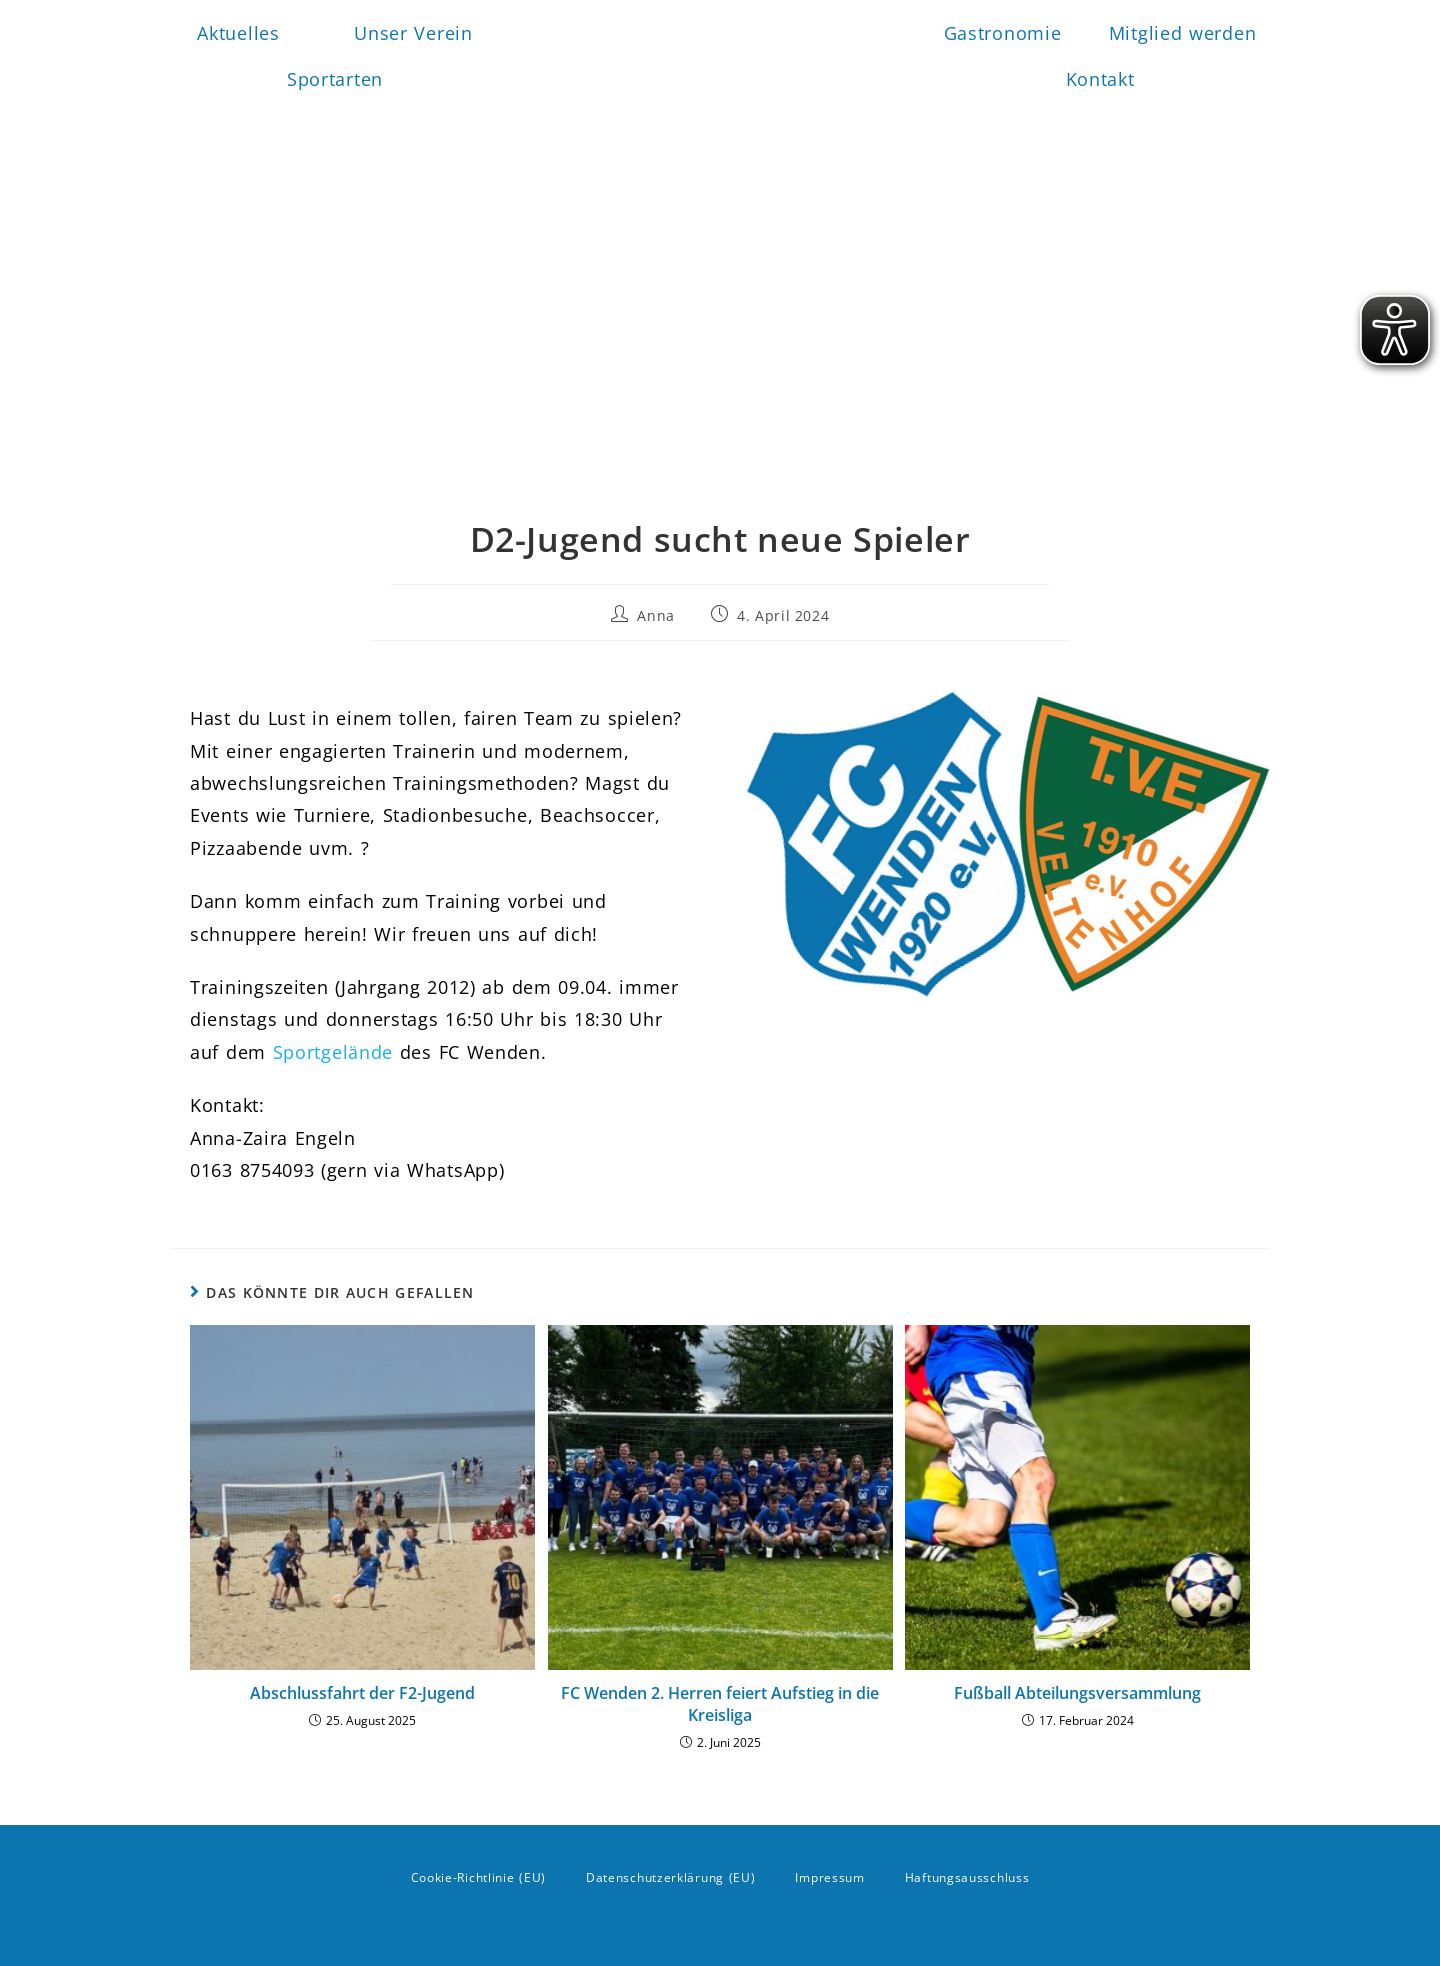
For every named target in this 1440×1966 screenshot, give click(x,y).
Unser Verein (418, 33)
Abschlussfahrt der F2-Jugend (362, 1693)
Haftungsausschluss (967, 1877)
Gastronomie (1003, 33)
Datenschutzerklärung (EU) (671, 1877)
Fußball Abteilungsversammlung (1077, 1693)
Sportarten (340, 79)
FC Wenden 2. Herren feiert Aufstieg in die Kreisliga (720, 1704)
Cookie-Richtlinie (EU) (478, 1877)
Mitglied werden (1183, 33)
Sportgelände (333, 1052)
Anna (655, 615)
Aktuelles (238, 33)
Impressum (829, 1877)
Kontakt (1100, 79)
